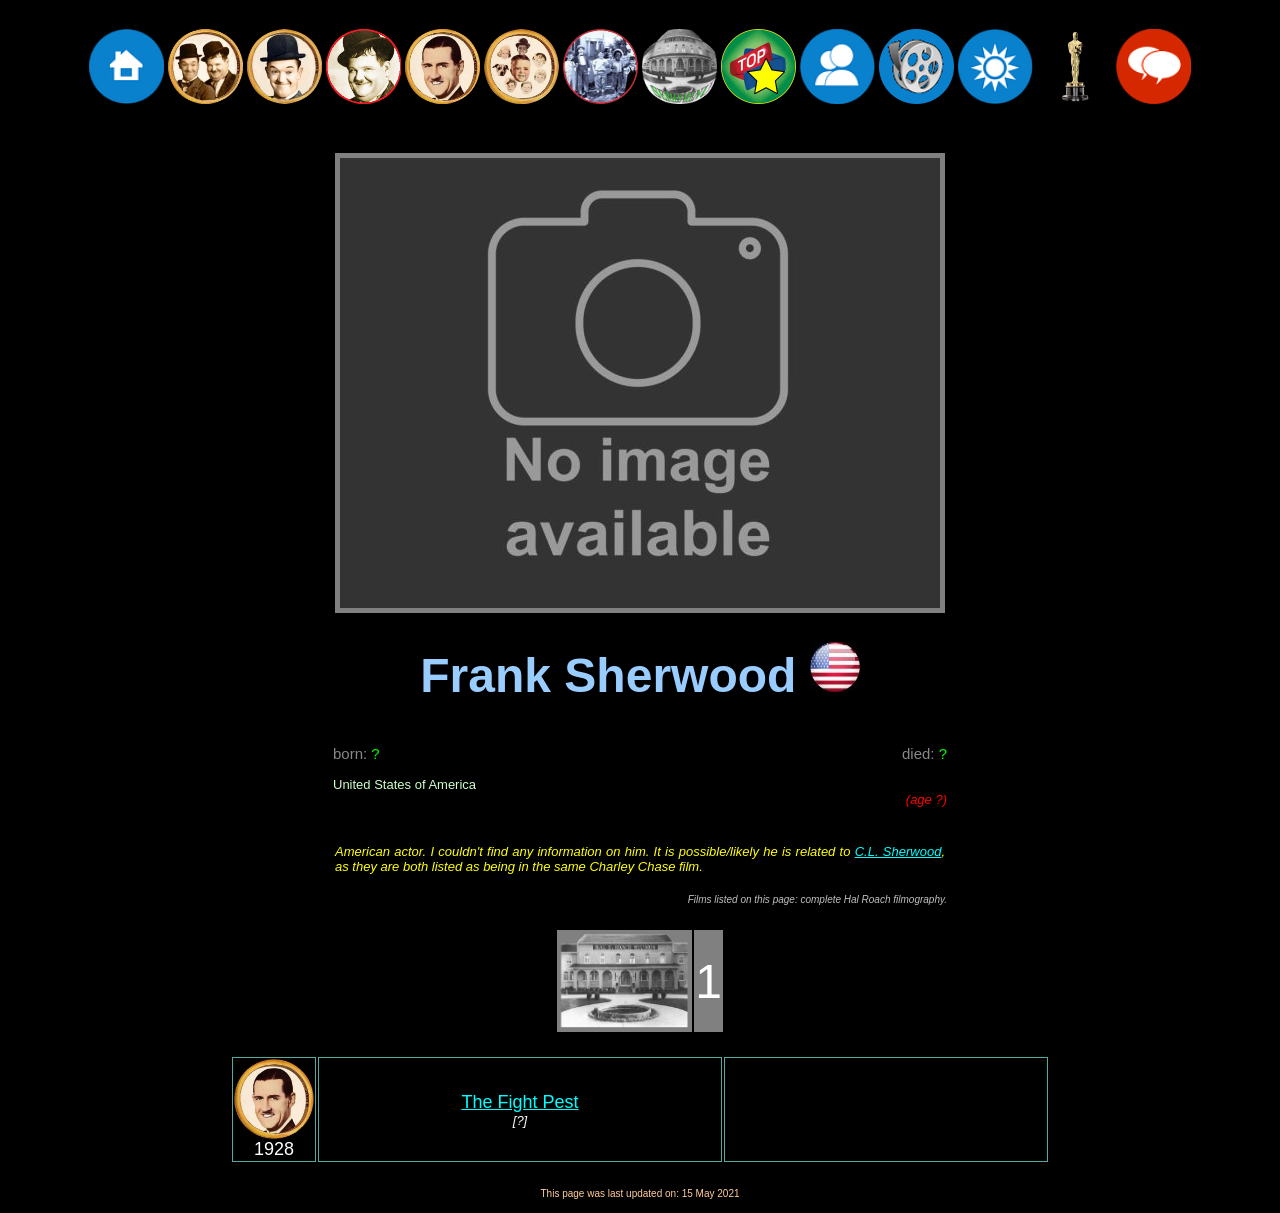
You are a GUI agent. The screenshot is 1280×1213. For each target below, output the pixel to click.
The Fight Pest (519, 1102)
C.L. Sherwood (898, 851)
